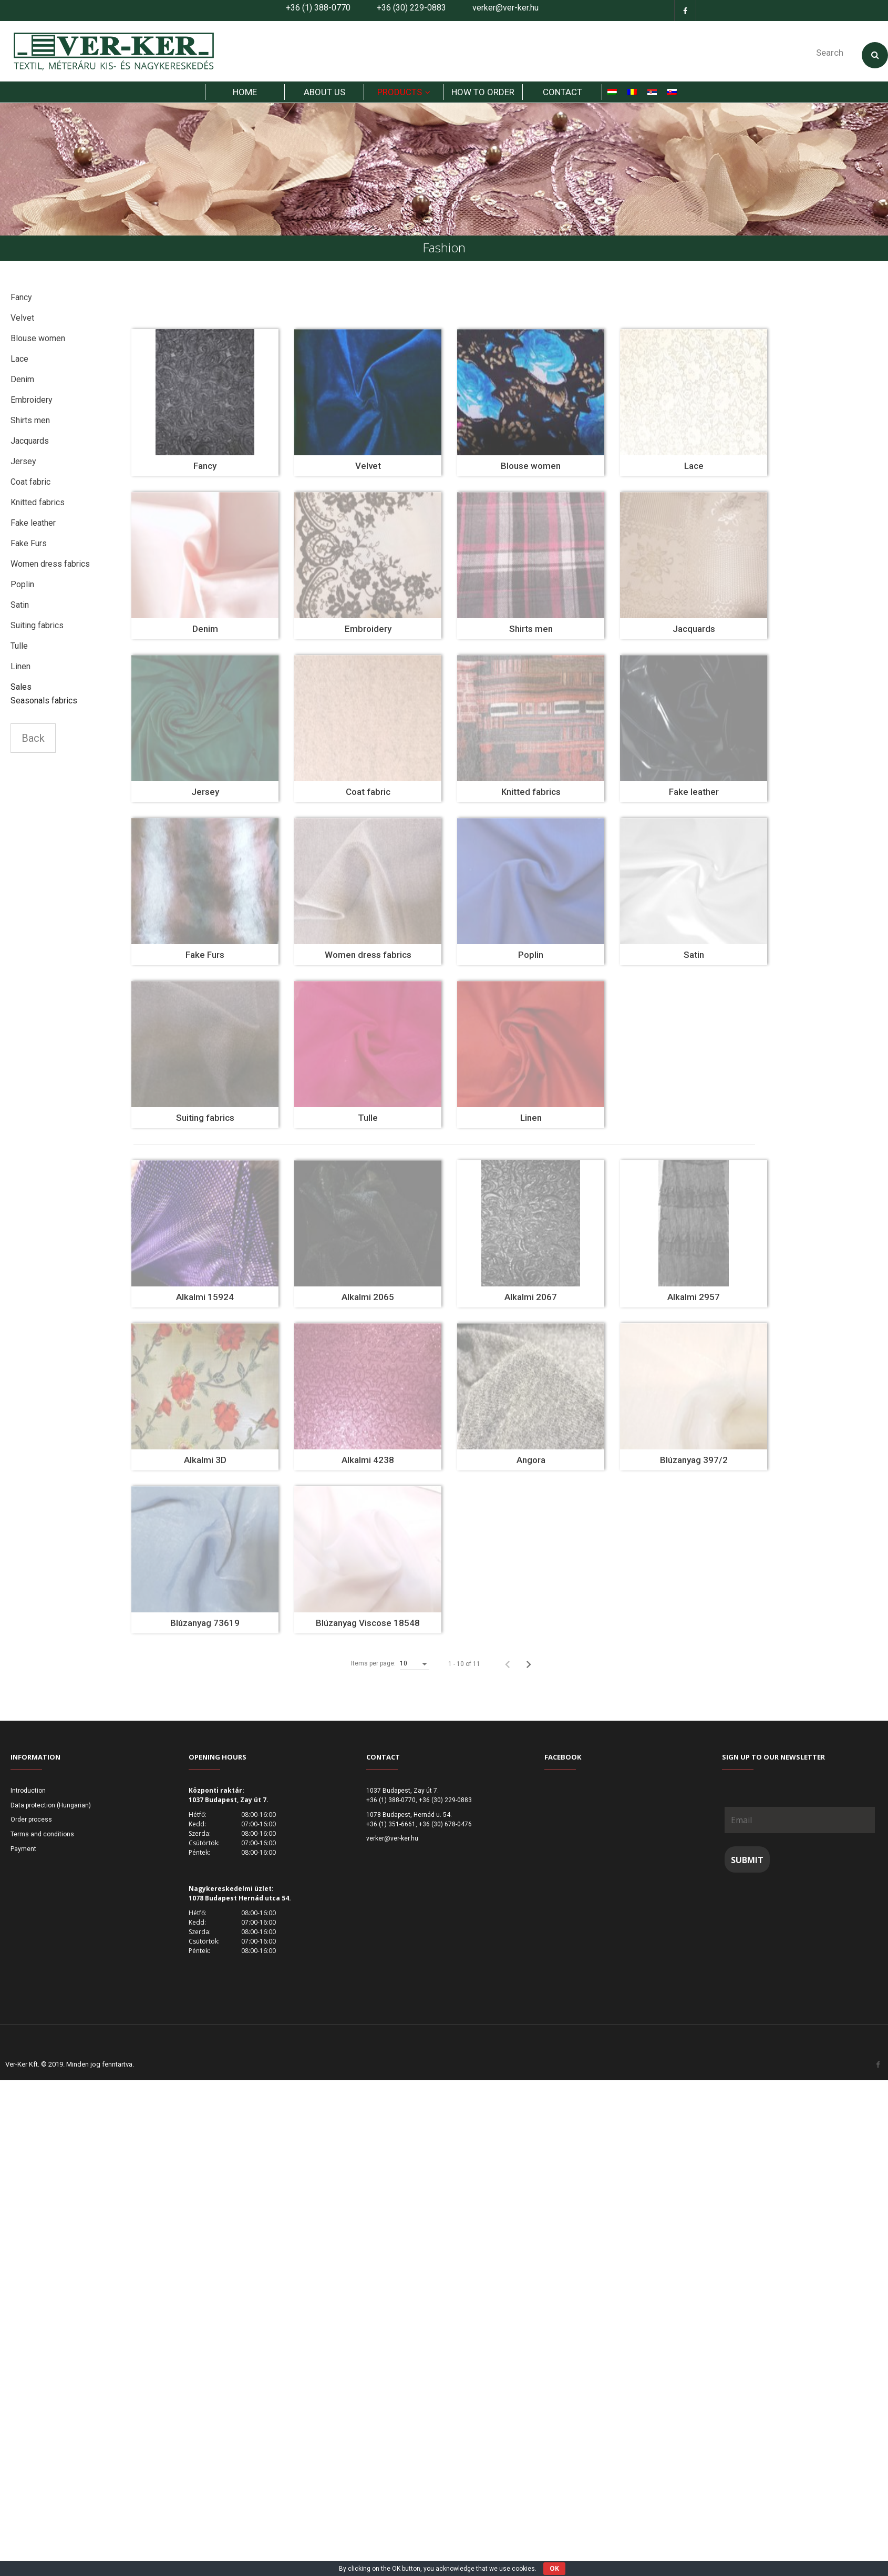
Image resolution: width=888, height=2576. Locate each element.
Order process (31, 1827)
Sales (21, 694)
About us (324, 99)
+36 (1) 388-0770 (318, 8)
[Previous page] (507, 1670)
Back (33, 745)
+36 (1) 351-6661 (391, 1831)
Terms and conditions (42, 1841)
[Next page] (528, 1670)
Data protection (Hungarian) (51, 1812)
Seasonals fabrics (44, 707)
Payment (23, 1855)
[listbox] (414, 1671)
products (399, 99)
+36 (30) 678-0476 (445, 1831)
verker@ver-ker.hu (505, 8)
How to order (482, 99)
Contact (562, 99)
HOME (245, 99)
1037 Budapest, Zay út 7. (402, 1797)
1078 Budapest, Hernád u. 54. (409, 1821)
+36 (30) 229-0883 (411, 8)
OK (554, 2568)
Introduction (28, 1797)
